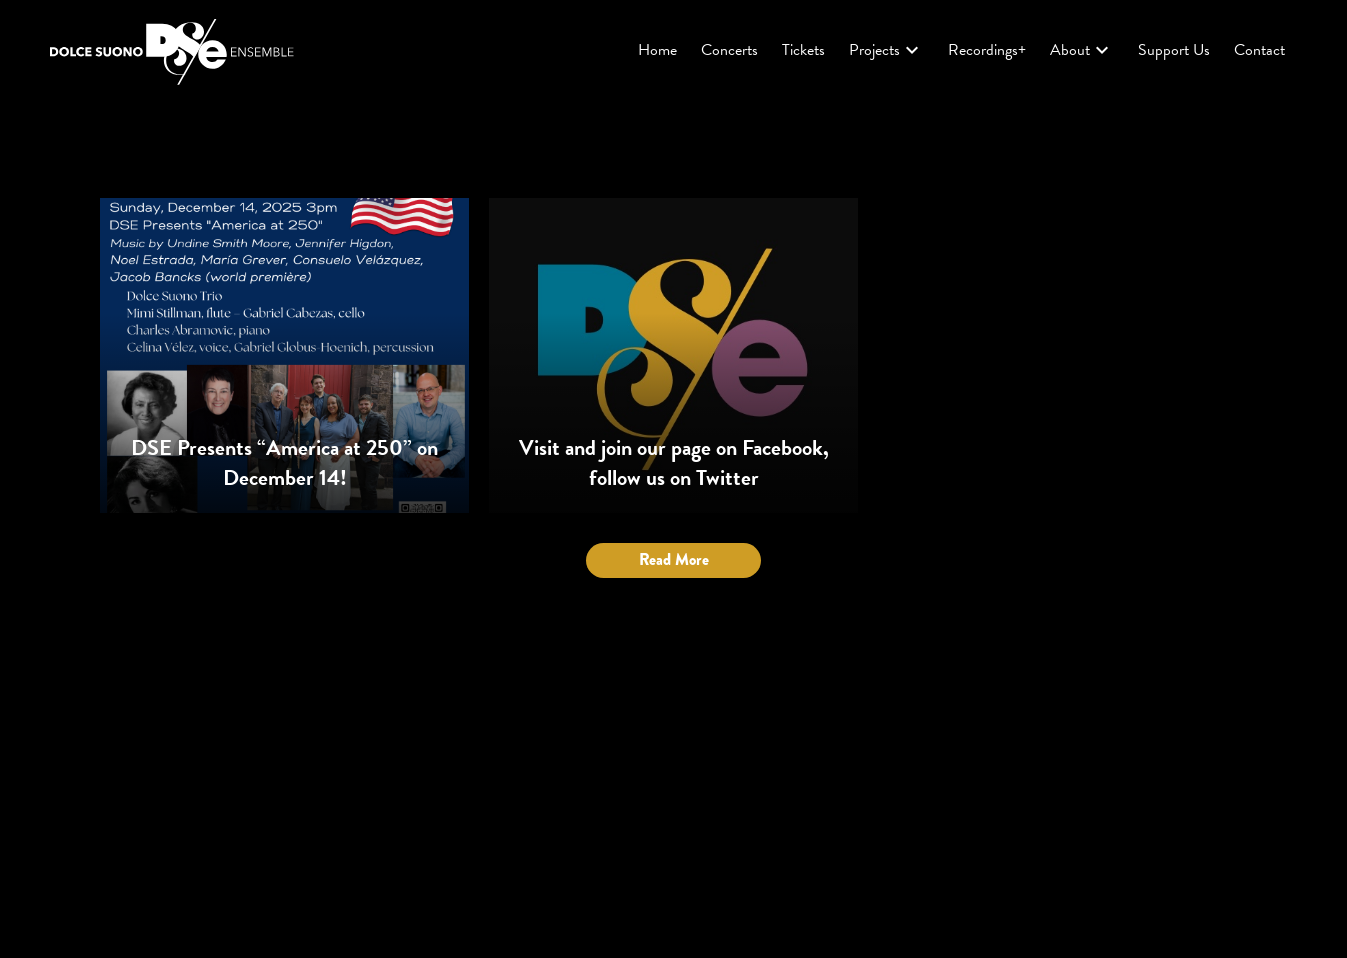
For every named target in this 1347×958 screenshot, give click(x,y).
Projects (886, 50)
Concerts (729, 50)
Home (657, 50)
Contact (1259, 50)
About (1082, 50)
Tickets (803, 50)
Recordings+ (987, 50)
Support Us (1174, 50)
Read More (674, 559)
